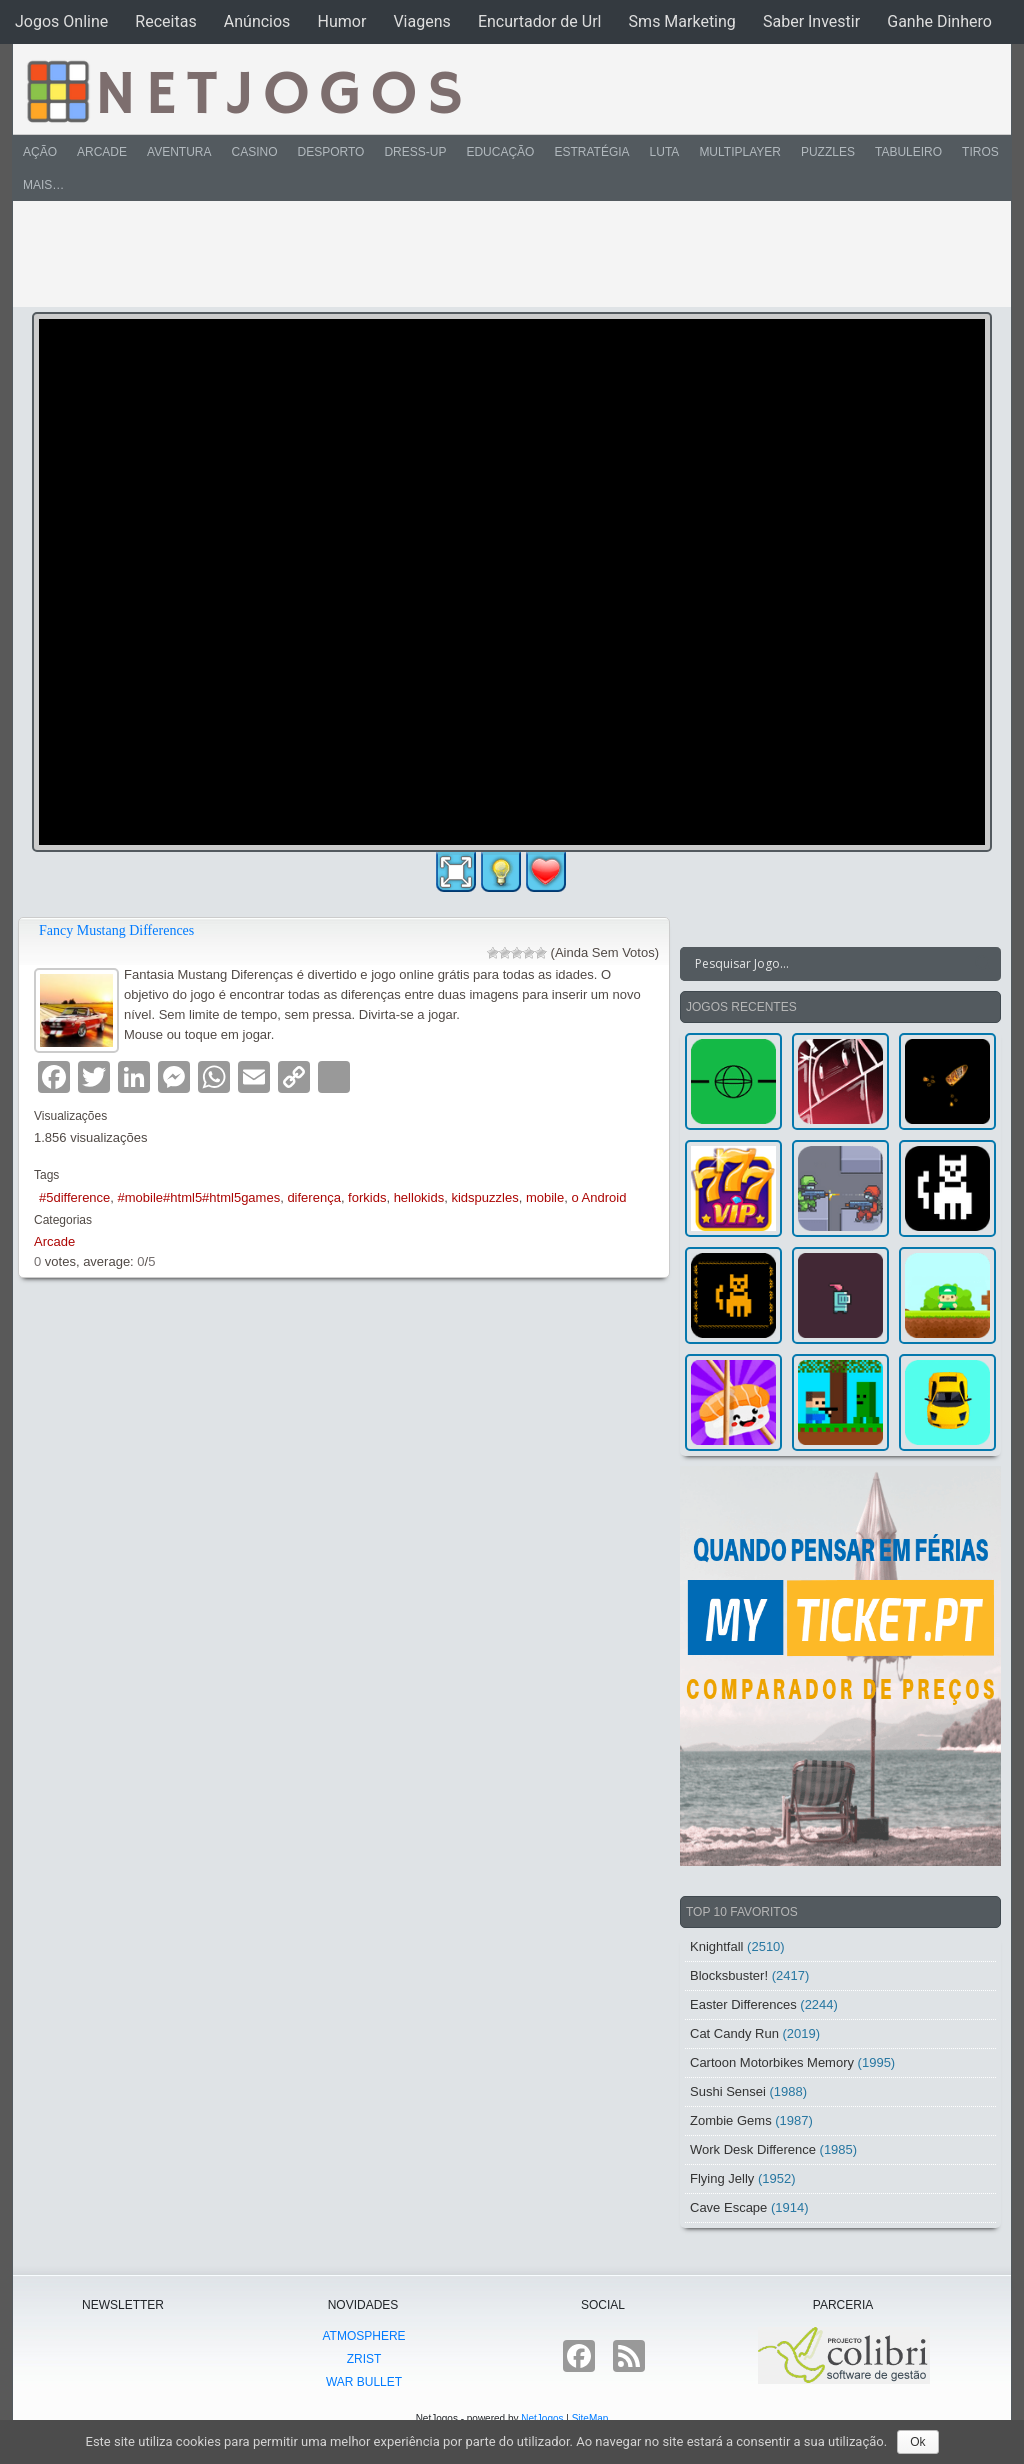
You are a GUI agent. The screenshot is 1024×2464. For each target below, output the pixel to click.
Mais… (43, 185)
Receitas (165, 21)
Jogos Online (61, 21)
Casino (254, 152)
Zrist (364, 2359)
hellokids (419, 1197)
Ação (40, 152)
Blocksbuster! (729, 1975)
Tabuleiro (908, 152)
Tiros (980, 152)
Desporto (331, 152)
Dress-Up (415, 152)
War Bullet (364, 2382)
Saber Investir (811, 21)
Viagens (421, 21)
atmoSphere (363, 2336)
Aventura (179, 152)
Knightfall (716, 1946)
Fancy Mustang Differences (116, 930)
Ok (917, 2442)
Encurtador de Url (540, 21)
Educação (500, 152)
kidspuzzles (484, 1197)
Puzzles (828, 152)
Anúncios (257, 21)
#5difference (74, 1197)
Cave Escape (728, 2207)
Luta (665, 152)
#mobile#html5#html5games (199, 1197)
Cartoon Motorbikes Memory (772, 2062)
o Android (598, 1197)
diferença (313, 1197)
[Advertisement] (498, 254)
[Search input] (828, 964)
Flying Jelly (722, 2178)
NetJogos (542, 2418)
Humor (341, 21)
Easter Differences (743, 2004)
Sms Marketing (682, 21)
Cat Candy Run (734, 2033)
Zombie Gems (731, 2120)
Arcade (102, 152)
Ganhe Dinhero (939, 21)
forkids (367, 1197)
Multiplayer (740, 152)
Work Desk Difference (753, 2149)
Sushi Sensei (728, 2091)
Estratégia (591, 152)
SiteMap (590, 2418)
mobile (545, 1197)
